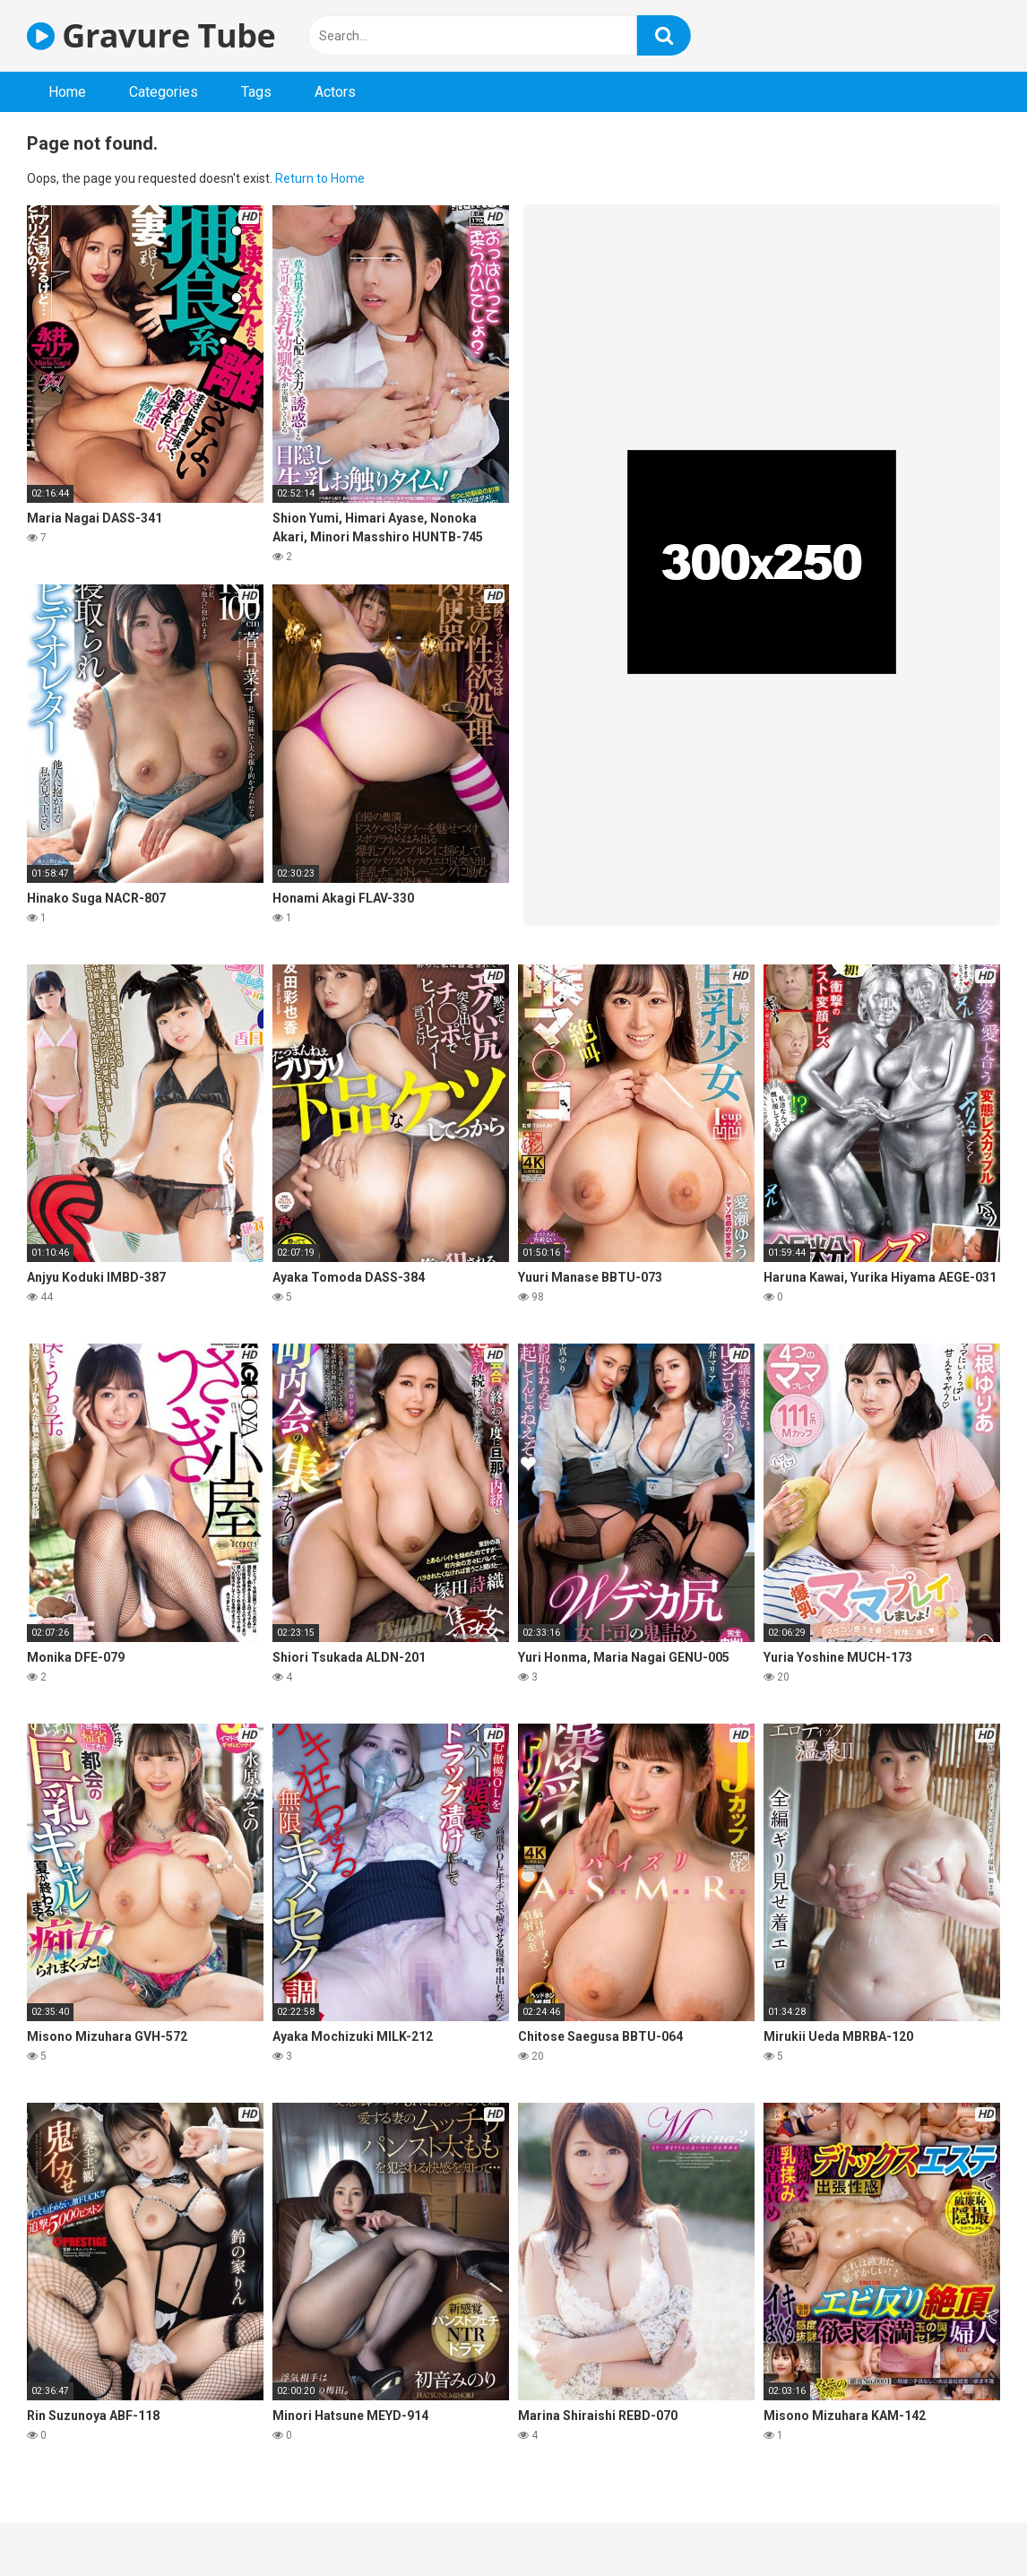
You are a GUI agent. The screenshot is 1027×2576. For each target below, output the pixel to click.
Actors (335, 91)
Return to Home (320, 178)
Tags (256, 91)
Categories (163, 91)
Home (67, 91)
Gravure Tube (151, 35)
